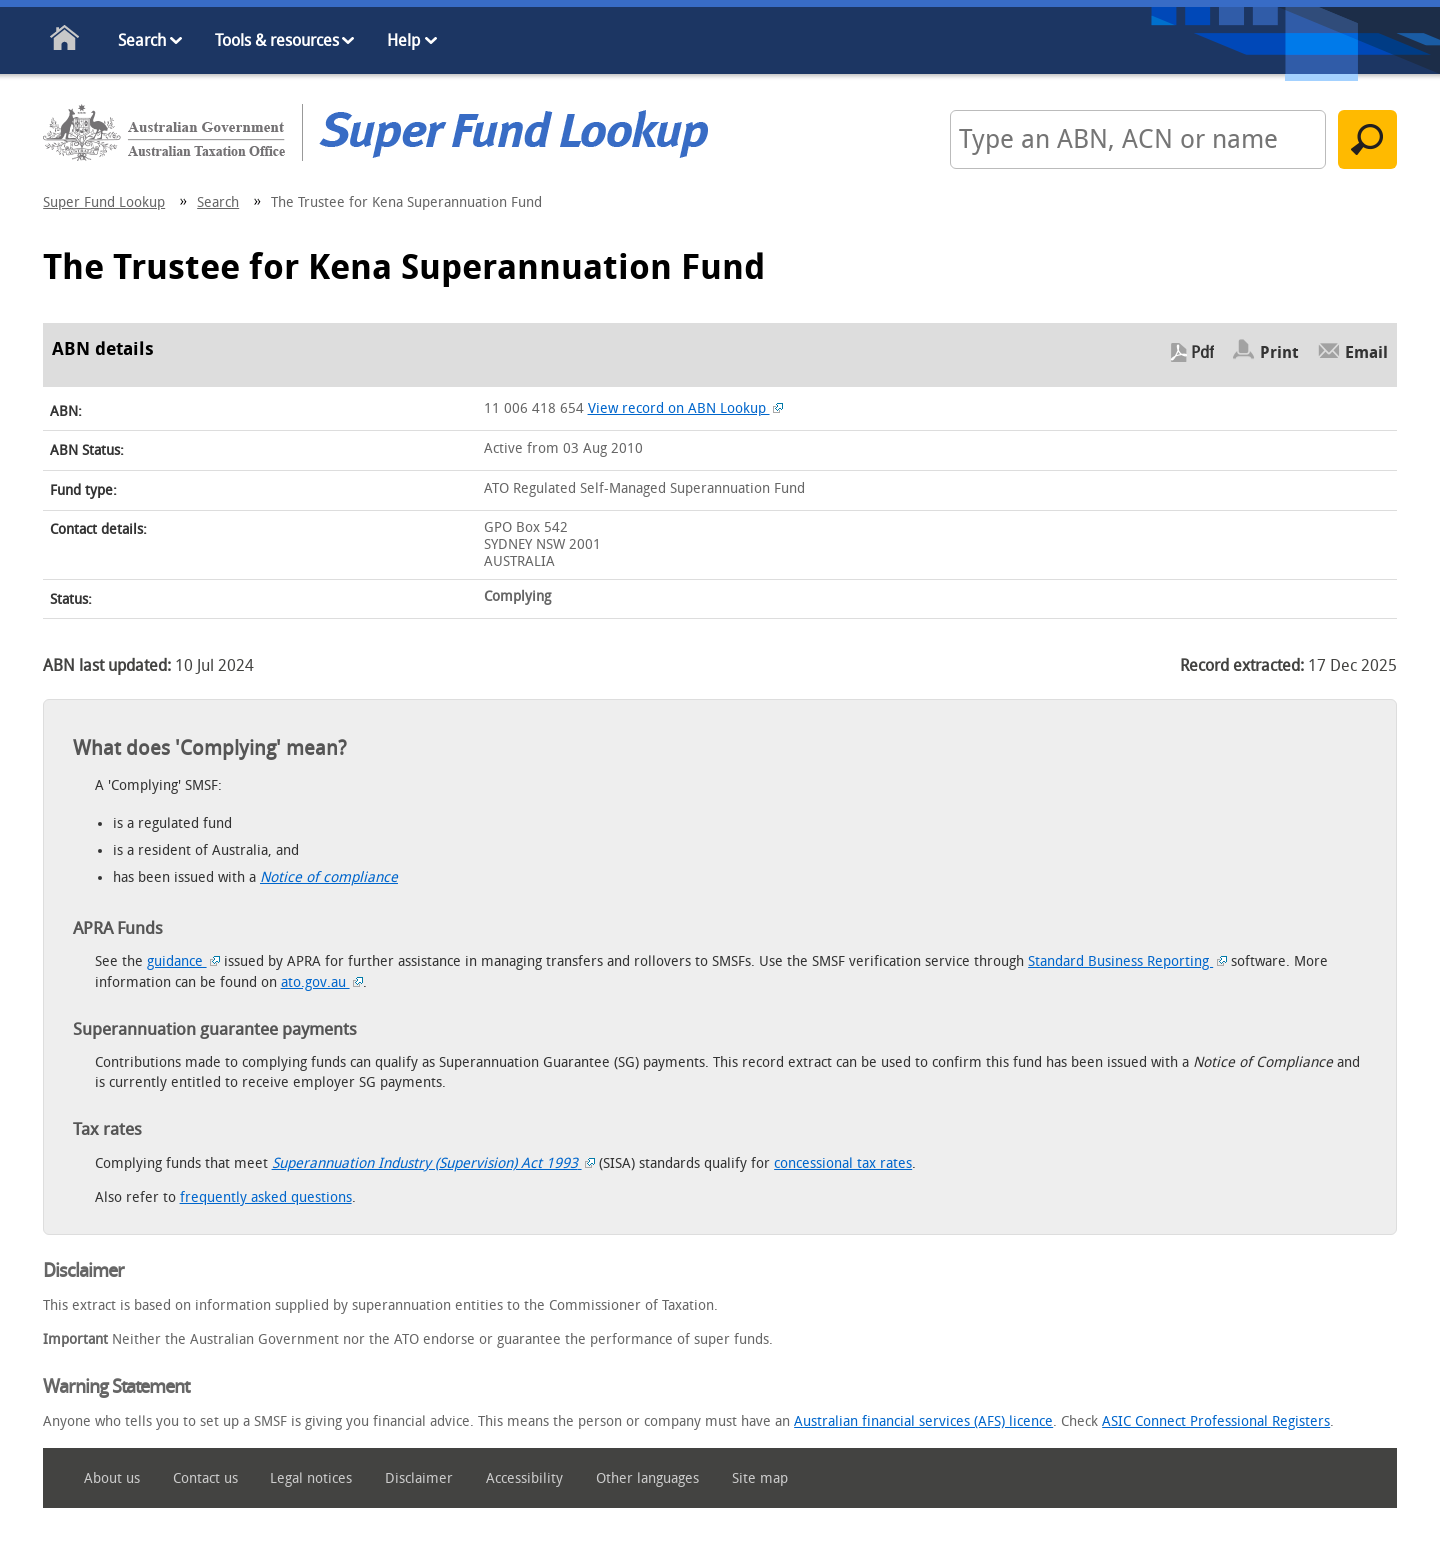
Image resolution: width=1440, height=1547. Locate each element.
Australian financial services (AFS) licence (923, 1421)
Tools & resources (277, 40)
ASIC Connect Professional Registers (1216, 1421)
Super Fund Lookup (104, 202)
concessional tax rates (843, 1163)
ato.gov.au (322, 982)
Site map (760, 1478)
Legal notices (311, 1478)
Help (403, 40)
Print (1279, 352)
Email (1366, 352)
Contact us (205, 1478)
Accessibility (524, 1478)
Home (65, 41)
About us (112, 1478)
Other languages (647, 1478)
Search (142, 40)
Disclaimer (419, 1478)
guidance (184, 961)
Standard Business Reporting (1127, 961)
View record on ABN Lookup (686, 408)
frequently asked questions (266, 1197)
